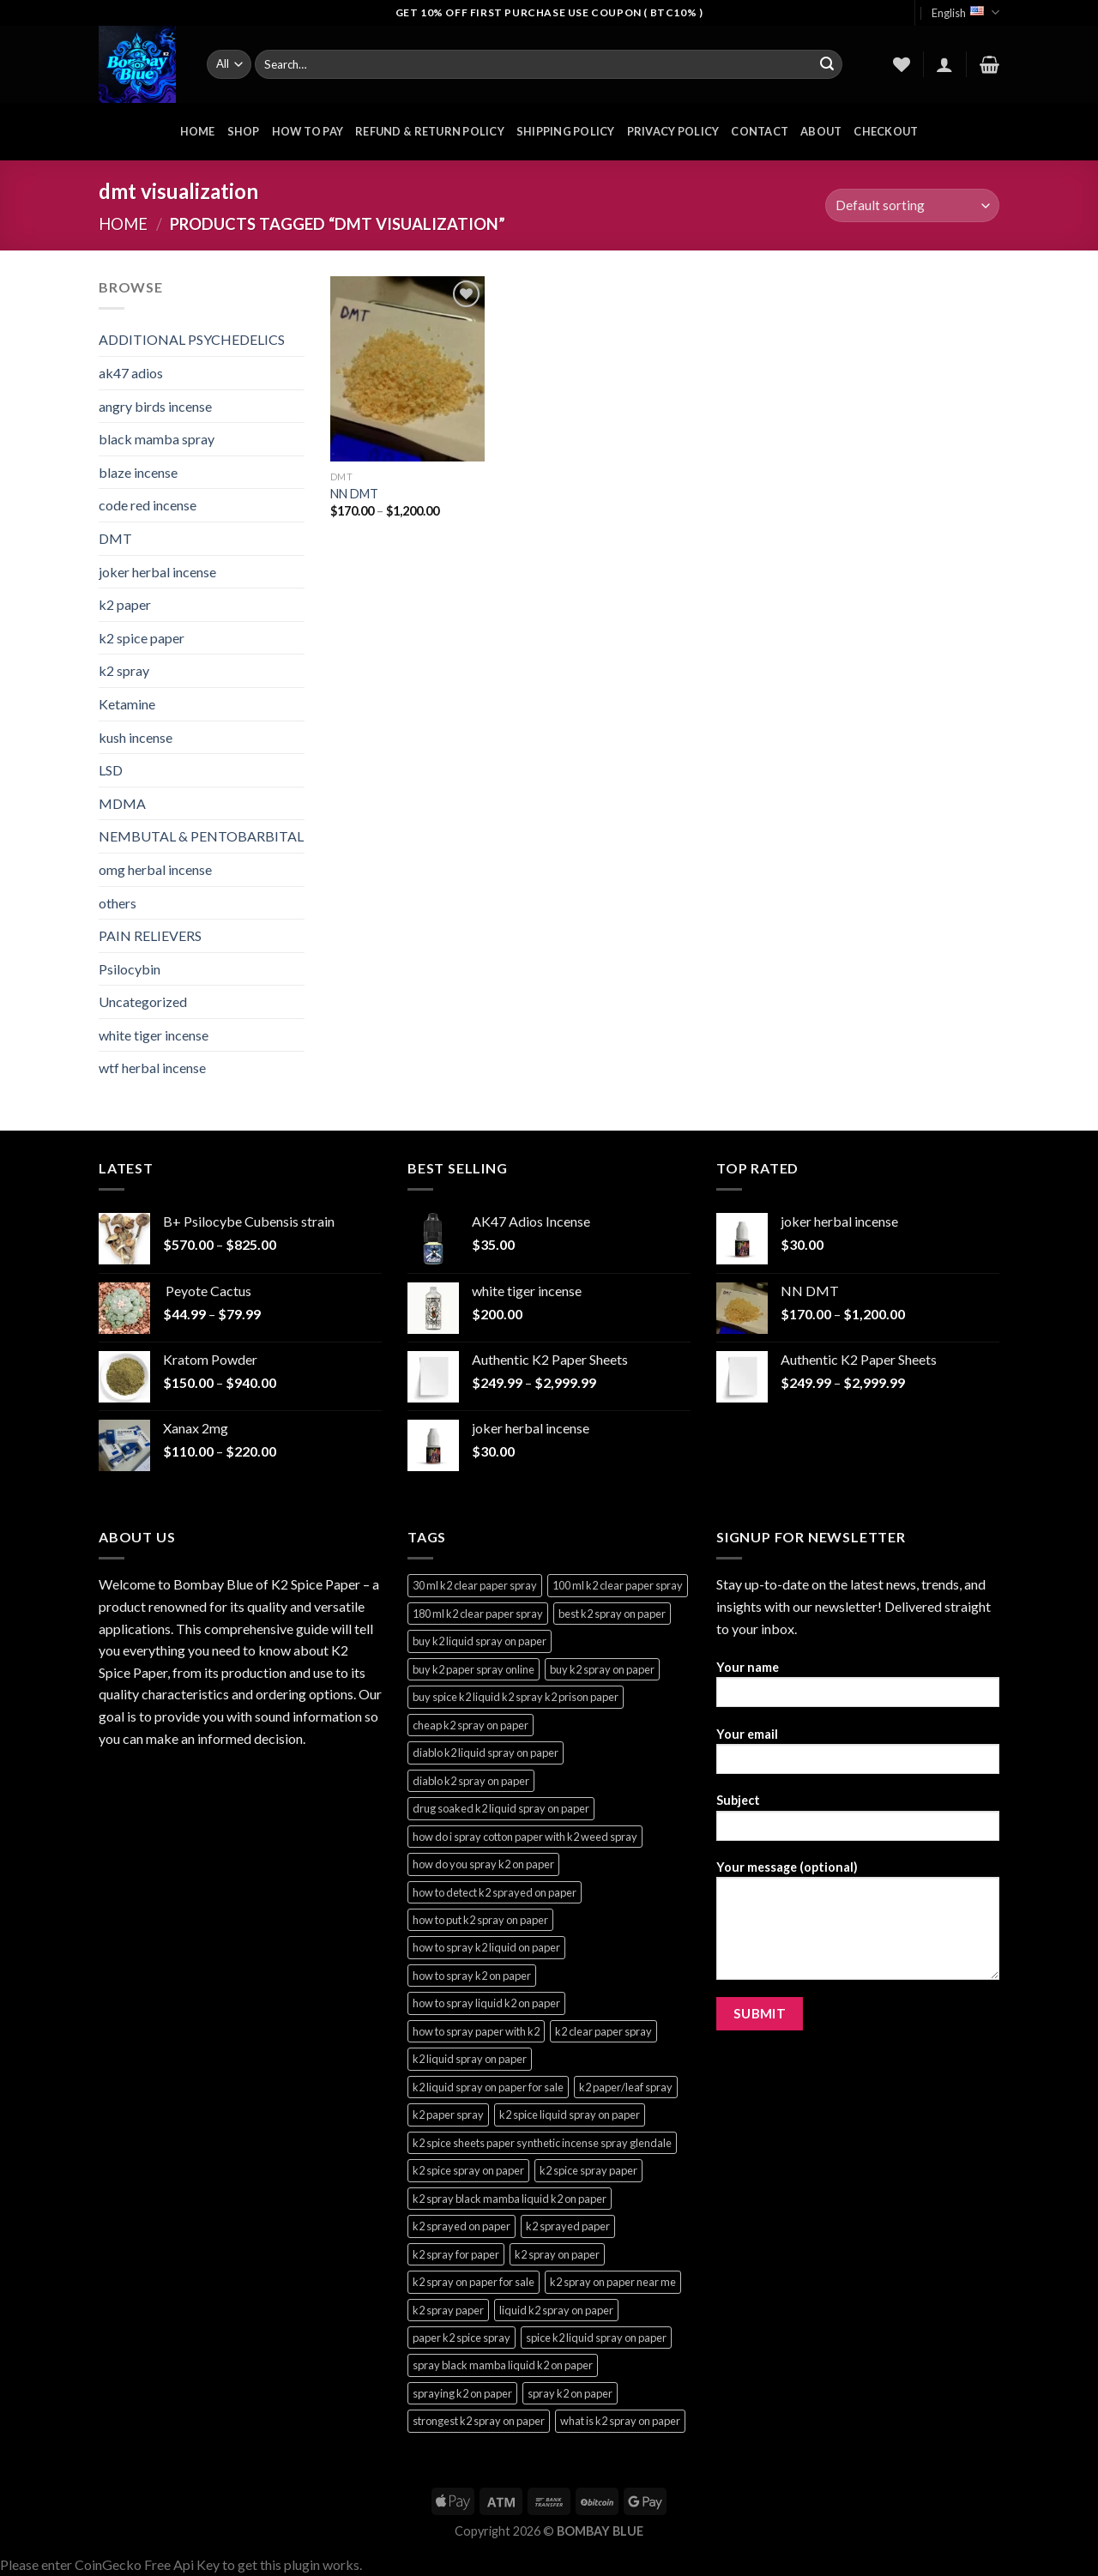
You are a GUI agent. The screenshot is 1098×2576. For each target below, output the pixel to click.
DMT (115, 538)
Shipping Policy (565, 131)
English (965, 12)
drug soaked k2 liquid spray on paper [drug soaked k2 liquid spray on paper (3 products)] (501, 1808)
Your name (857, 1689)
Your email (857, 1756)
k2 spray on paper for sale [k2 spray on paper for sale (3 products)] (473, 2282)
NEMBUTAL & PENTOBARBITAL (201, 836)
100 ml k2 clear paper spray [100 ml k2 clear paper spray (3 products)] (617, 1585)
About (821, 131)
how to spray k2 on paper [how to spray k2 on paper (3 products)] (472, 1975)
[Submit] (827, 64)
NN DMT (354, 493)
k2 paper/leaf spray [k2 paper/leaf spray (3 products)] (626, 2087)
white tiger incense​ (153, 1035)
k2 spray (124, 670)
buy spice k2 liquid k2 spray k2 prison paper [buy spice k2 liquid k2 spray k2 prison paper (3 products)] (515, 1697)
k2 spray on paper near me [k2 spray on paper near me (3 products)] (613, 2282)
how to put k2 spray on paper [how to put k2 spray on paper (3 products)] (480, 1920)
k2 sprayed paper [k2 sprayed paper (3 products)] (568, 2226)
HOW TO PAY (308, 131)
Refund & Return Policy (429, 131)
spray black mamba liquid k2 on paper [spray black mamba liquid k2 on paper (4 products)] (503, 2365)
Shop (243, 131)
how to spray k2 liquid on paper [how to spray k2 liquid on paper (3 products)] (486, 1947)
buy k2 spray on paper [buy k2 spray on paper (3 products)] (602, 1669)
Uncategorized (143, 1001)
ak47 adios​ (131, 373)
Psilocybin (129, 969)
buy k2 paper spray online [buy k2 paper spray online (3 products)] (473, 1669)
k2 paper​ (125, 604)
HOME (197, 131)
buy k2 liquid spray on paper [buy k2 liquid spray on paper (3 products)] (479, 1641)
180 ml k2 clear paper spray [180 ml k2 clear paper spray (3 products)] (478, 1613)
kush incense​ (135, 737)
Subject (857, 1822)
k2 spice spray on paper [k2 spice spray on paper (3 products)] (468, 2170)
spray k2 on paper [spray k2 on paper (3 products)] (570, 2393)
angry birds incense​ (155, 406)
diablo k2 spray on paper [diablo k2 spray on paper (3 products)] (471, 1781)
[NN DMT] (407, 369)
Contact (759, 131)
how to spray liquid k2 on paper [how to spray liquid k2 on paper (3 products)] (486, 2003)
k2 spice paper (141, 638)
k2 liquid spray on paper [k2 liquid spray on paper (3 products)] (470, 2059)
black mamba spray (156, 439)
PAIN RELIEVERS (150, 935)
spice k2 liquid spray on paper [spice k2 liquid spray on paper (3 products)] (596, 2337)
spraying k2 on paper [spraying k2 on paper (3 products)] (462, 2393)
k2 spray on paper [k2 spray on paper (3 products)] (557, 2254)
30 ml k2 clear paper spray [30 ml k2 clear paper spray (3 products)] (475, 1585)
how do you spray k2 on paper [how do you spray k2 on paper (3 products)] (483, 1864)
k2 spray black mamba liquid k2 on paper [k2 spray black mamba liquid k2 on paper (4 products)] (509, 2198)
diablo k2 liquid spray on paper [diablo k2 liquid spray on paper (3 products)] (485, 1752)
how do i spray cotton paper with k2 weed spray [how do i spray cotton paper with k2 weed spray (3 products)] (525, 1836)
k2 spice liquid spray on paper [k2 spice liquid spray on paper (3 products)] (569, 2114)
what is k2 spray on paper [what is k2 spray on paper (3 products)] (620, 2421)
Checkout (886, 131)
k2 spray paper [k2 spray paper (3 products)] (448, 2310)
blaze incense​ (138, 472)
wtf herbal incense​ (152, 1067)
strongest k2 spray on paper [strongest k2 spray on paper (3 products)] (479, 2421)
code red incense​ (147, 505)
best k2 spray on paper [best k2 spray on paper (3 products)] (612, 1613)
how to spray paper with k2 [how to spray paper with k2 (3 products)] (476, 2031)
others (117, 903)
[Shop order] (912, 205)
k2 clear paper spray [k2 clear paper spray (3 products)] (603, 2031)
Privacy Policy (673, 131)
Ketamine (127, 704)
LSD (111, 770)
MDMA (122, 803)
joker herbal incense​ (157, 572)
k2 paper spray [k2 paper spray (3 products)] (448, 2114)
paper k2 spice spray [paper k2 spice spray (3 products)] (461, 2337)
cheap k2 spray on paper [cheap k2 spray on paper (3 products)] (470, 1725)
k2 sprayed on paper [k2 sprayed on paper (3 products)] (461, 2226)
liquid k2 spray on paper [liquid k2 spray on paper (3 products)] (556, 2310)
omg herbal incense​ (155, 869)
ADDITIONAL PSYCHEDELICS (192, 339)
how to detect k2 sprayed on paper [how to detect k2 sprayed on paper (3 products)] (494, 1892)
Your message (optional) (857, 1926)
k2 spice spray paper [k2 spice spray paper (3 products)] (588, 2170)
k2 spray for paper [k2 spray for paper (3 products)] (456, 2254)
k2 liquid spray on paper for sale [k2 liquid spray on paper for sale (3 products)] (488, 2087)
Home (123, 223)
